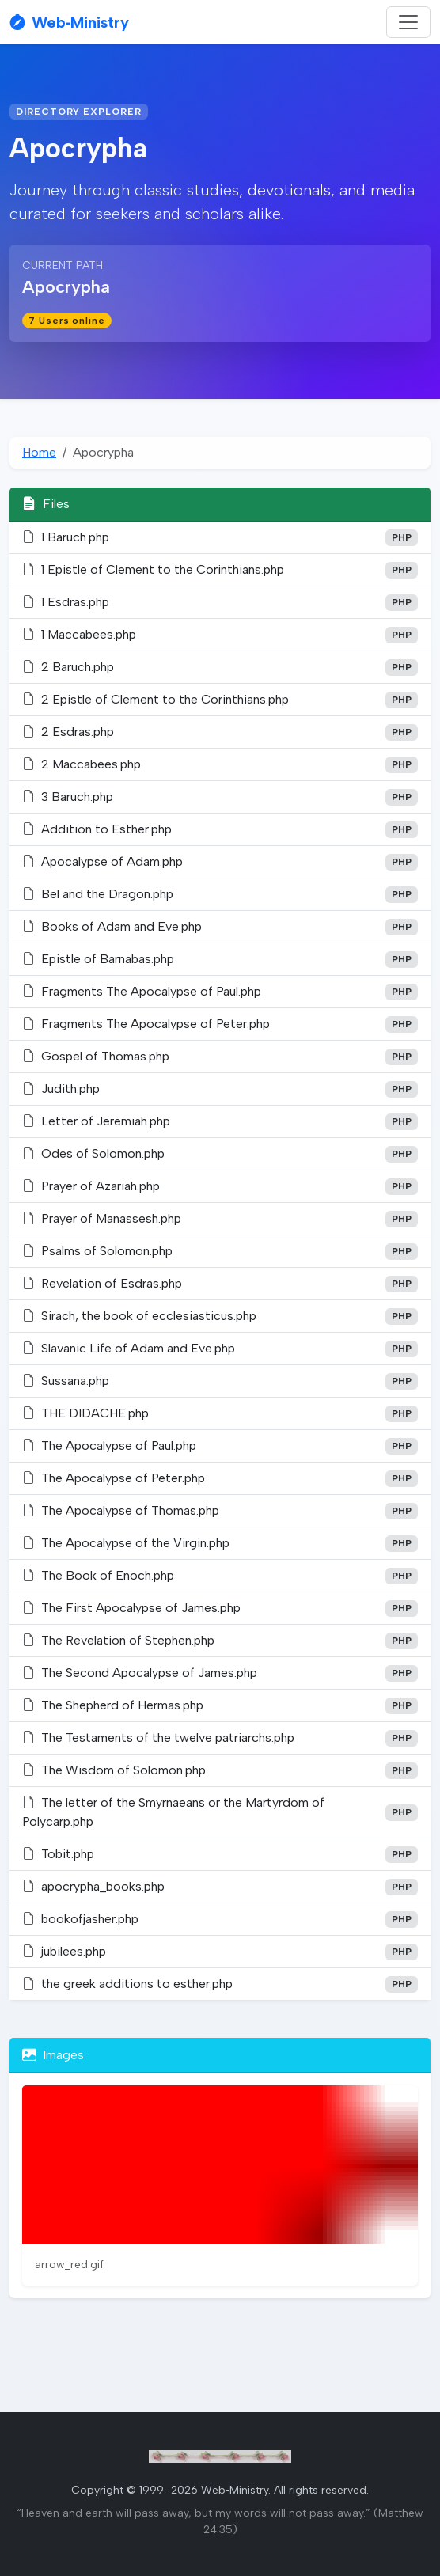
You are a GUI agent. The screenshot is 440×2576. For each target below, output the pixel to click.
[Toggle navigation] (408, 22)
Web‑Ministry (69, 22)
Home (39, 452)
